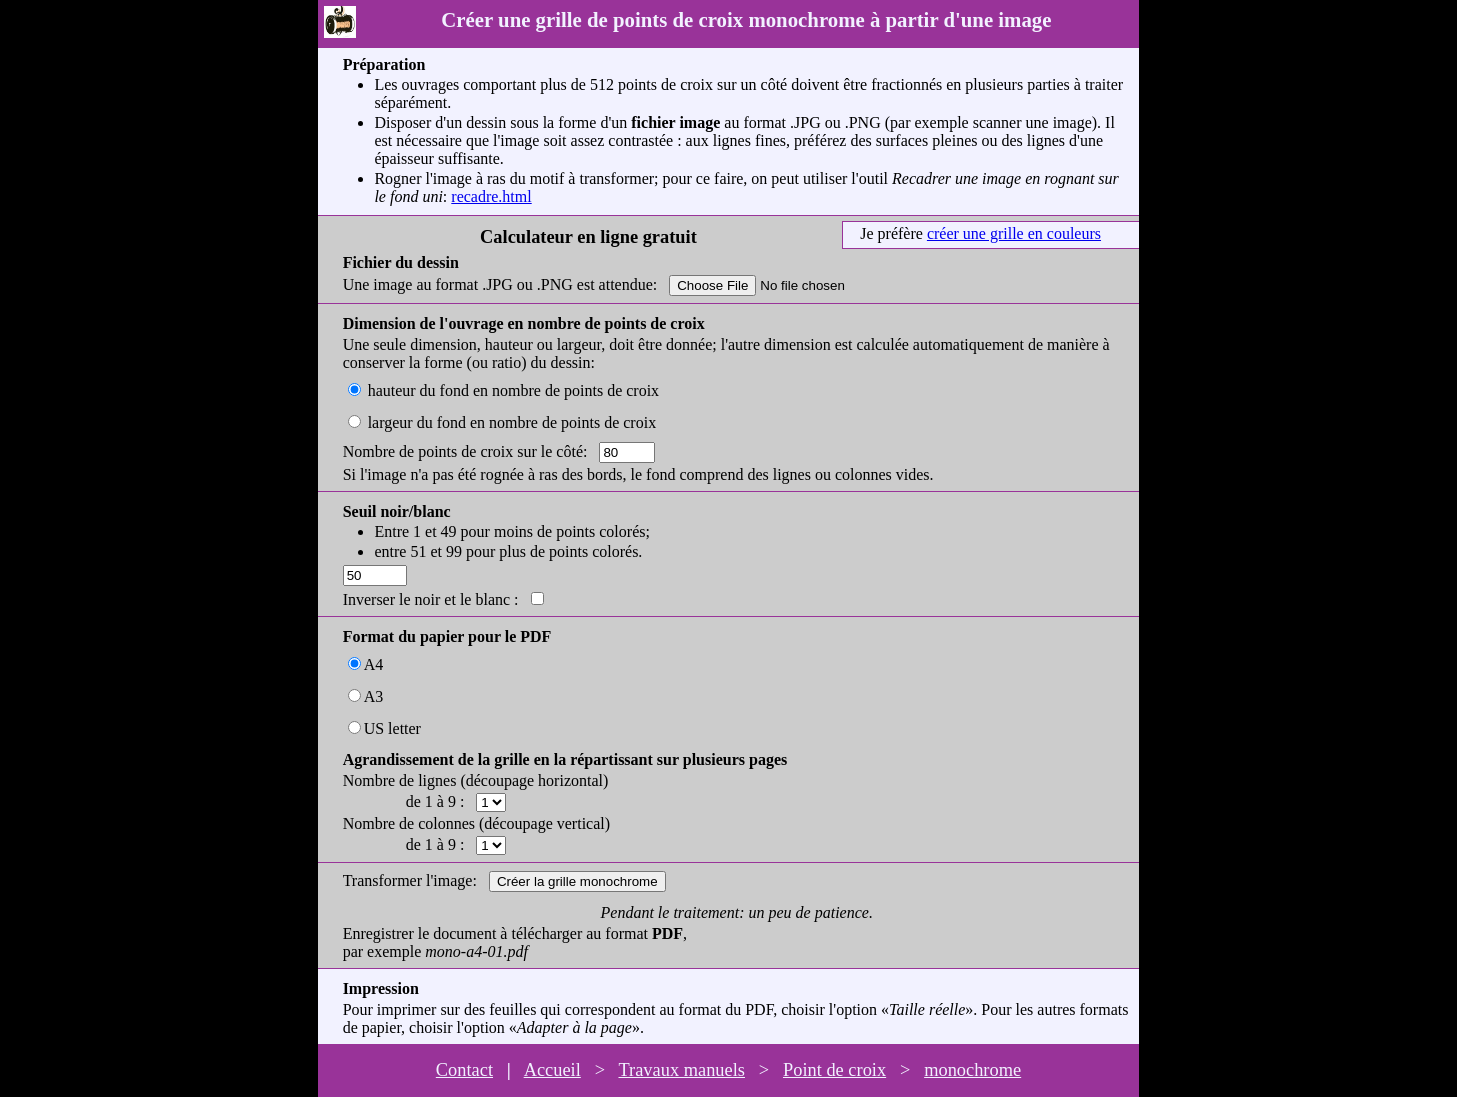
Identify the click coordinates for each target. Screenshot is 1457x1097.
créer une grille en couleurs (1014, 233)
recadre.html (491, 196)
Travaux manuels (681, 1070)
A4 (374, 664)
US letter (392, 728)
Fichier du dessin (401, 262)
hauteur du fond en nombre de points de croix (513, 390)
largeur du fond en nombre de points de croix (512, 422)
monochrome (972, 1070)
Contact (464, 1070)
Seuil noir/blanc (397, 511)
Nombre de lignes (400, 780)
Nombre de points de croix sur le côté (463, 451)
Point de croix (834, 1070)
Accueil (552, 1070)
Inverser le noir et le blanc (426, 599)
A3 (374, 696)
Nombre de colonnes (409, 823)
